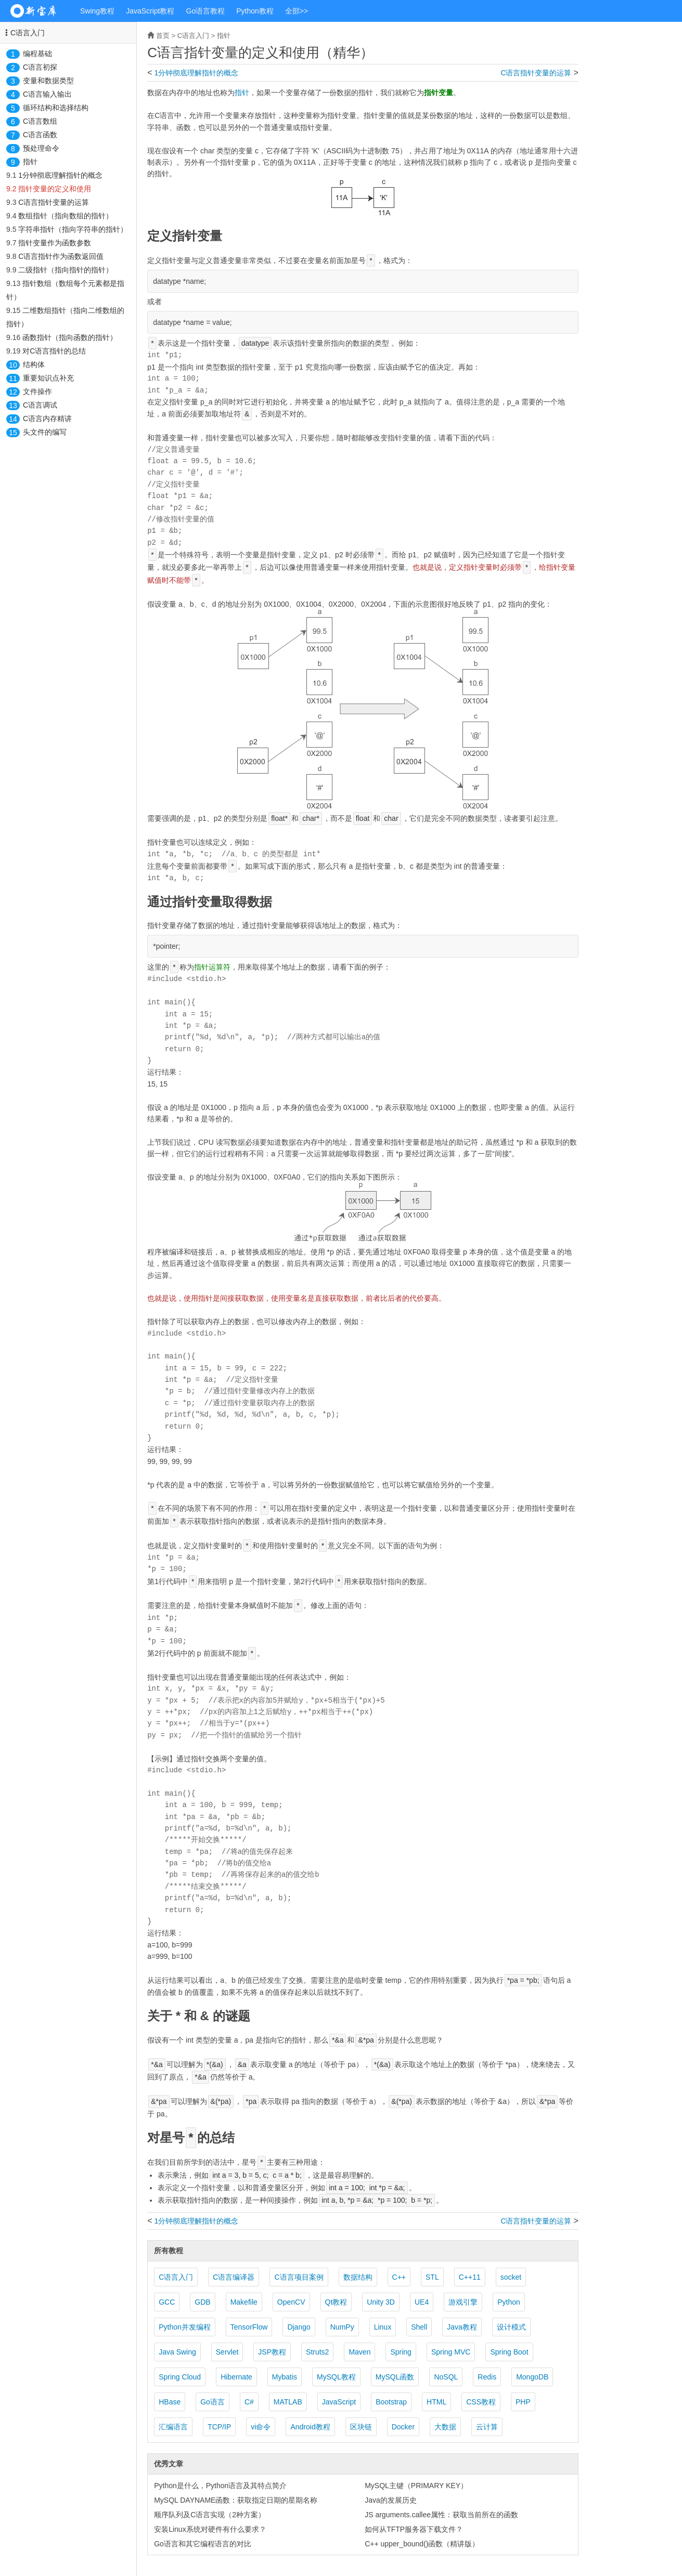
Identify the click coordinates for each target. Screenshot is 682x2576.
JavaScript (339, 2402)
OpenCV (291, 2302)
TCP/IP (219, 2427)
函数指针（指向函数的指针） (69, 337)
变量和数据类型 (48, 80)
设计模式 (511, 2327)
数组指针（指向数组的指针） (65, 216)
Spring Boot (509, 2352)
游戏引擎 (463, 2302)
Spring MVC (450, 2352)
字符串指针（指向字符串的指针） (72, 229)
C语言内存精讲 (47, 418)
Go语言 (212, 2402)
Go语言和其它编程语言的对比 (202, 2544)
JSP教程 (272, 2352)
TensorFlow (249, 2327)
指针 (30, 162)
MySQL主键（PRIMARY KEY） (416, 2485)
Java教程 (462, 2327)
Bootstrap (391, 2402)
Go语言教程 (205, 11)
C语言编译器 (233, 2277)
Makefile (244, 2302)
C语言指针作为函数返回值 (61, 256)
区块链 (361, 2427)
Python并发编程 (185, 2327)
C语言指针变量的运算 (53, 202)
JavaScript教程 (150, 11)
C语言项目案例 (298, 2277)
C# (249, 2402)
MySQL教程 (336, 2377)
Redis (487, 2377)
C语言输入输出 (47, 94)
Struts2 (317, 2352)
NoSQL (446, 2377)
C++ (399, 2277)
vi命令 (261, 2427)
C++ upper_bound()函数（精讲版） (422, 2544)
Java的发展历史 (391, 2500)
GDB (202, 2302)
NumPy (342, 2327)
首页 (163, 36)
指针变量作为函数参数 (54, 243)
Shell (419, 2327)
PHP (523, 2402)
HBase (170, 2402)
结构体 (34, 364)
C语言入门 (27, 33)
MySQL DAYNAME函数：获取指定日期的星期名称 (235, 2500)
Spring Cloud (180, 2377)
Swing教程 (97, 11)
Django (298, 2327)
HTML (436, 2402)
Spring (400, 2352)
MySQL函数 (395, 2377)
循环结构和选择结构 (55, 107)
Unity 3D (381, 2302)
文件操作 (37, 391)
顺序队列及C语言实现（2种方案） (209, 2514)
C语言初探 (40, 67)
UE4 (422, 2302)
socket (510, 2277)
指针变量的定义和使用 (54, 189)
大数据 (445, 2427)
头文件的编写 (45, 432)
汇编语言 (173, 2427)
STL (432, 2277)
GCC (167, 2302)
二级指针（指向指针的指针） (65, 270)
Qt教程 (336, 2302)
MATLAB (288, 2402)
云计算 (487, 2427)
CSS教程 (481, 2402)
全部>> (296, 11)
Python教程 (255, 11)
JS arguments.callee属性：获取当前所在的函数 (441, 2514)
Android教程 (310, 2427)
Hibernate (236, 2377)
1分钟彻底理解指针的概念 (60, 175)
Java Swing (177, 2352)
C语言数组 (40, 121)
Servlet (227, 2352)
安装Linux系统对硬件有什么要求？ (210, 2529)
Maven (359, 2352)
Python (508, 2302)
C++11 (470, 2277)
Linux (382, 2327)
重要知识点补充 (48, 378)
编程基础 (37, 53)
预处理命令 (41, 148)
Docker (403, 2427)
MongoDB (532, 2377)
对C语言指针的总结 (54, 351)
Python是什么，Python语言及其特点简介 (220, 2485)
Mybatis (284, 2377)
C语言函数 (40, 134)
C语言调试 (40, 405)
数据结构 (357, 2277)
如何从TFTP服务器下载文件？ (414, 2529)
